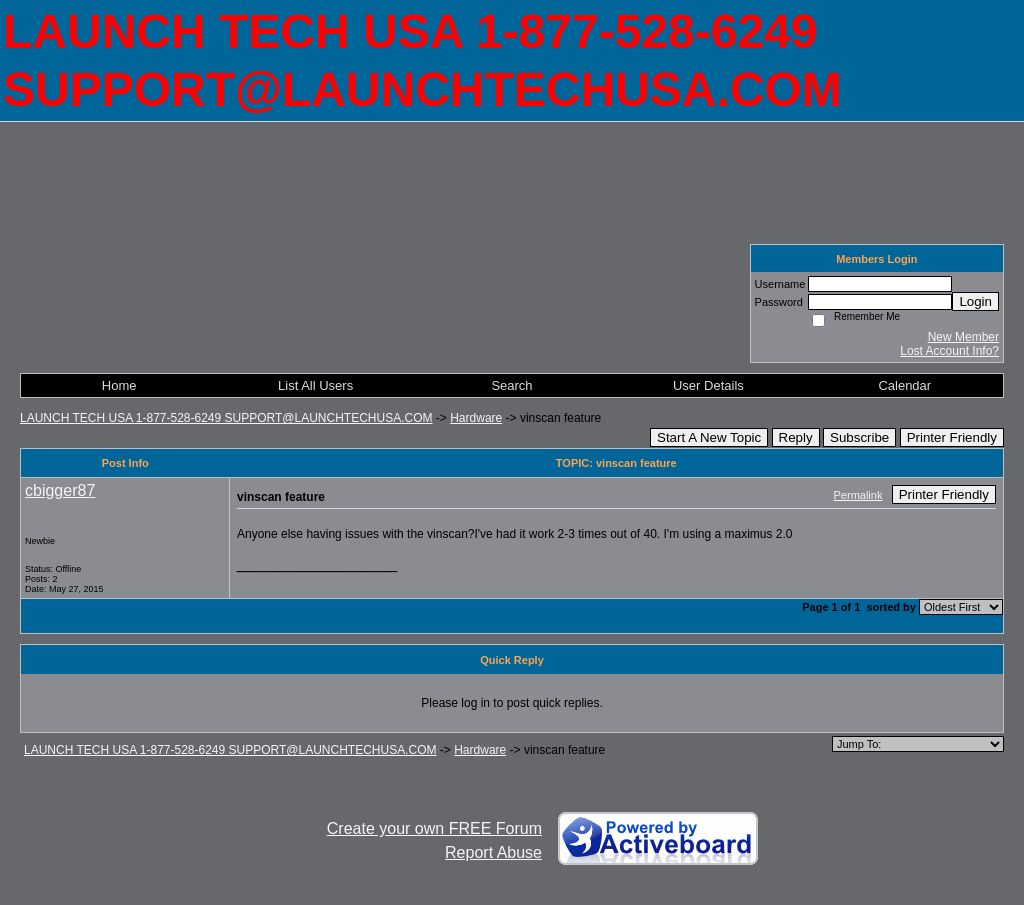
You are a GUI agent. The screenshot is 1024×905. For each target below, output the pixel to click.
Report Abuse (493, 852)
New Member (963, 337)
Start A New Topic (709, 437)
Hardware (476, 418)
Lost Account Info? (949, 351)
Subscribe (859, 437)
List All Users (315, 385)
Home (119, 385)
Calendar (904, 385)
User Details (708, 385)
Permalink (858, 495)
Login (975, 301)
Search (511, 385)
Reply (796, 437)
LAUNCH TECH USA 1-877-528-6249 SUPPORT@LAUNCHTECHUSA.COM (226, 418)
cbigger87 (60, 490)
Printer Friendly (952, 437)
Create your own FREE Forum (434, 828)
